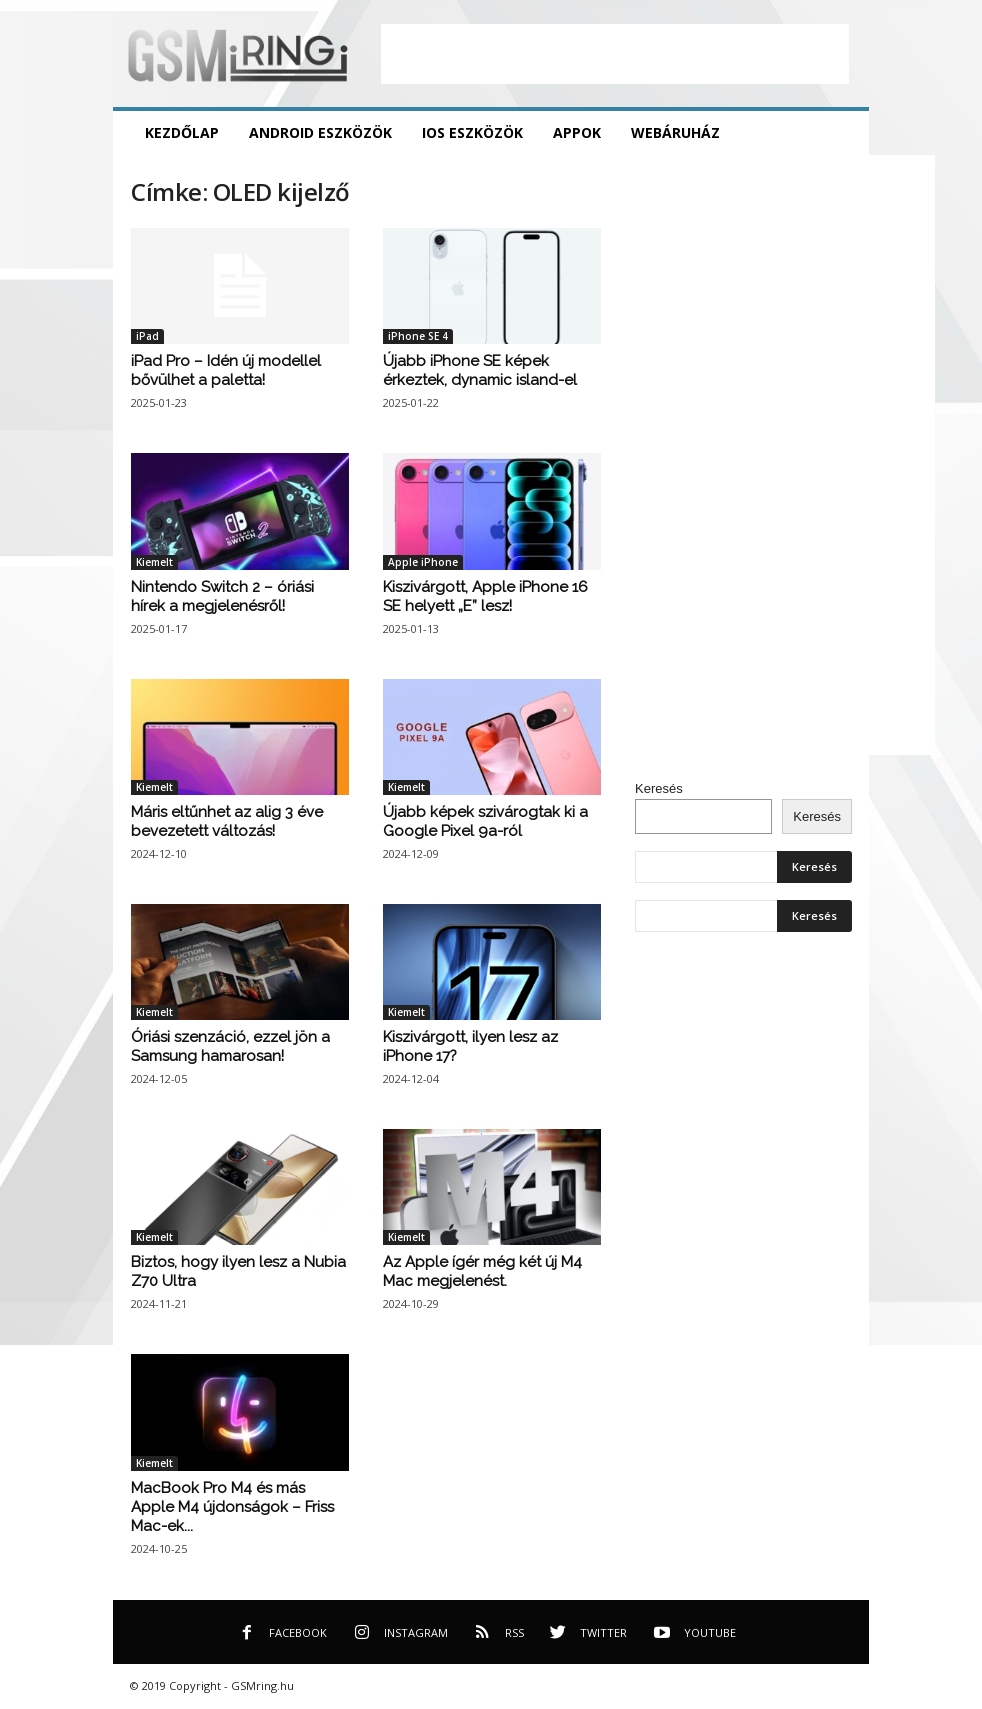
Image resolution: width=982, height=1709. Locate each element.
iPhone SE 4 (418, 336)
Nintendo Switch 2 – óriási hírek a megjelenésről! (222, 596)
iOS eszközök (472, 132)
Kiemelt (154, 562)
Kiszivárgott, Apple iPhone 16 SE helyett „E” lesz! (485, 596)
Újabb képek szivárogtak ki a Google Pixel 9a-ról (485, 821)
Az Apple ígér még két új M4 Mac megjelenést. (482, 1271)
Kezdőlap (182, 132)
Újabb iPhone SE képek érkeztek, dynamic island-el (480, 370)
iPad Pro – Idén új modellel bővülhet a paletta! (226, 370)
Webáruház (675, 132)
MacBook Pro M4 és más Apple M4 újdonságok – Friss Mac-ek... (232, 1507)
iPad (147, 336)
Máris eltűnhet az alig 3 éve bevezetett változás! (227, 821)
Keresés (659, 788)
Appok (577, 132)
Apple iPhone (423, 562)
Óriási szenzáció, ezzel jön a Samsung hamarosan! (230, 1046)
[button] (839, 133)
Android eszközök (320, 132)
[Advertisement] (615, 54)
